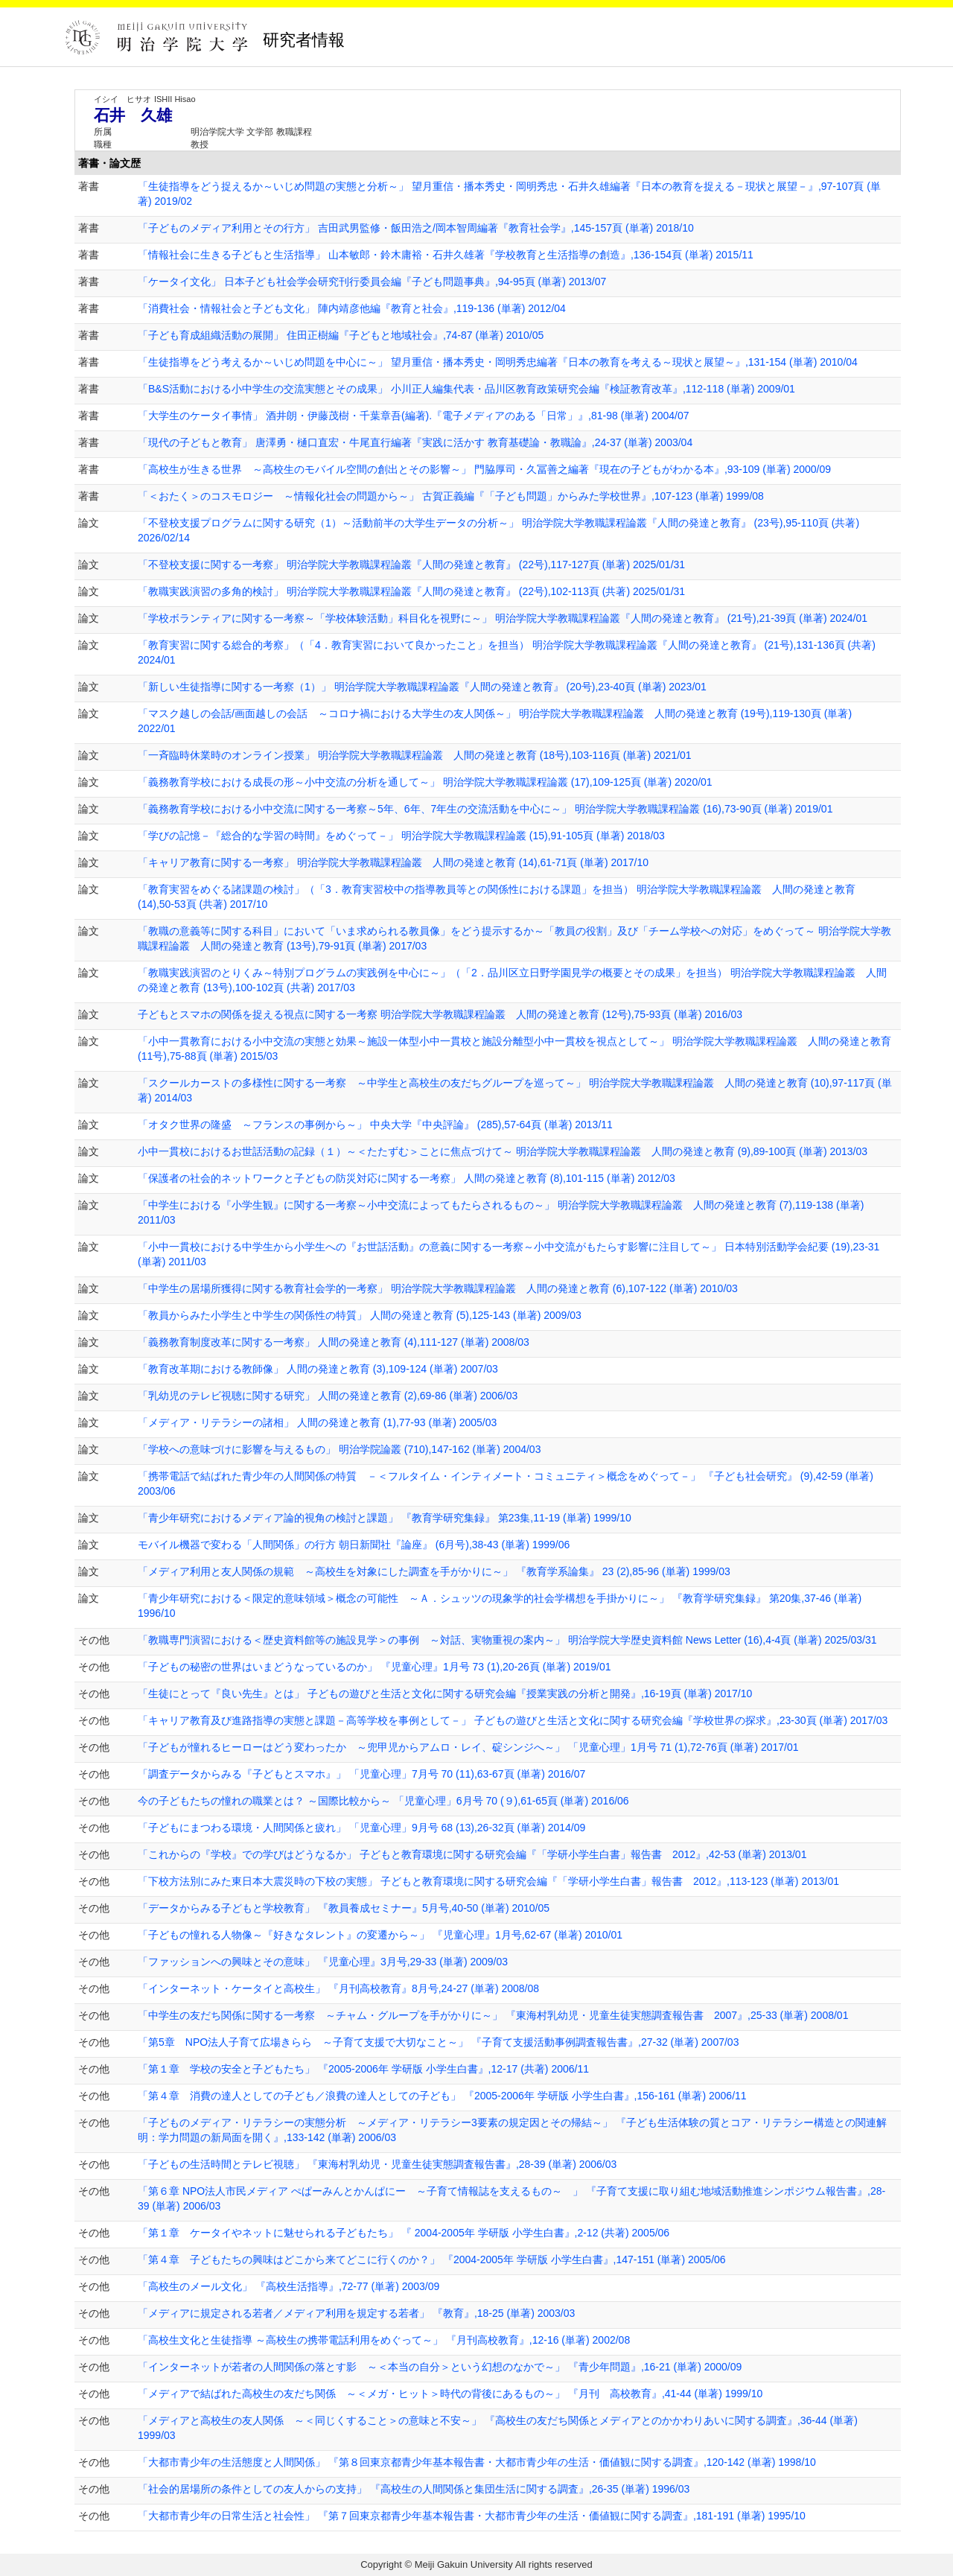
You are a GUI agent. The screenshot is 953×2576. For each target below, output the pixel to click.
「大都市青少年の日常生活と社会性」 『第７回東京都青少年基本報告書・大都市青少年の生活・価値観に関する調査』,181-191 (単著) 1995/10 (472, 2516)
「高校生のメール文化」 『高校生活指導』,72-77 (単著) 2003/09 (288, 2286)
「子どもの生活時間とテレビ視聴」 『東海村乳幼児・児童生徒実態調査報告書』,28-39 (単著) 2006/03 (377, 2164)
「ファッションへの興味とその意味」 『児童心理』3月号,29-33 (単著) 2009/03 (323, 1962)
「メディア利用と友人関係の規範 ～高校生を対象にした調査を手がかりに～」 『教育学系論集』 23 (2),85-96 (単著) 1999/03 (434, 1571)
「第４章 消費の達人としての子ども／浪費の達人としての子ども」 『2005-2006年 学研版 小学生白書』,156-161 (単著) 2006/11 (442, 2096)
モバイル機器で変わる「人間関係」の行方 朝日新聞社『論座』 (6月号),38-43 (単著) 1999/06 (354, 1545)
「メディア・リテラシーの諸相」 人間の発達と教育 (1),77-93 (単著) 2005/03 (317, 1422)
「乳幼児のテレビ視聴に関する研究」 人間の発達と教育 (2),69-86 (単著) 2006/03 (327, 1396)
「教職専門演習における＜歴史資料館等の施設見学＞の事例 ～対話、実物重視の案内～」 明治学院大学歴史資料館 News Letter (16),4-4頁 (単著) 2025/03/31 (507, 1640)
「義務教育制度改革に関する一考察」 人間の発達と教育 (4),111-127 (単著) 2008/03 (333, 1342)
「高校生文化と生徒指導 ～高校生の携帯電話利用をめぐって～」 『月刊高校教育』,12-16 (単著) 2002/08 (384, 2340)
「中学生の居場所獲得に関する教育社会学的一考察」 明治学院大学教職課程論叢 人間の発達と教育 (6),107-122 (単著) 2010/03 (438, 1288)
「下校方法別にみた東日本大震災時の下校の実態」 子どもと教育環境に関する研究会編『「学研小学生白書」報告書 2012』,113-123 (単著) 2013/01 (488, 1881)
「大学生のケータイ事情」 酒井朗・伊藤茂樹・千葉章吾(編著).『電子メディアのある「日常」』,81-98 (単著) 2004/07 (413, 416)
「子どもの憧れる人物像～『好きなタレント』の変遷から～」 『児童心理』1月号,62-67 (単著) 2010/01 (380, 1935)
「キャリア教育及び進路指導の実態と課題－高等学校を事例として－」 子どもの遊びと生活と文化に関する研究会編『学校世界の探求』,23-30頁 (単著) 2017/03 (512, 1720)
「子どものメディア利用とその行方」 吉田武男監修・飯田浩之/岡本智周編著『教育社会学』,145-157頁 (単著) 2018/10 (416, 228)
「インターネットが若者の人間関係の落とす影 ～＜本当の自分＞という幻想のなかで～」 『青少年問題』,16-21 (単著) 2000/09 (440, 2367)
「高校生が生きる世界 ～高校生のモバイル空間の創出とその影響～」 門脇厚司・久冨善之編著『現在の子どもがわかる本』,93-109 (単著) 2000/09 (484, 469)
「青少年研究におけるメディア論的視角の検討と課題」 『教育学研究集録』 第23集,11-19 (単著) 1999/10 (384, 1518)
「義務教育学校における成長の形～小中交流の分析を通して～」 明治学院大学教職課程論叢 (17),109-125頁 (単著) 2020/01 (425, 782)
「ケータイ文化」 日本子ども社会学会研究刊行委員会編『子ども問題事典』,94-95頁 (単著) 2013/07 (372, 281)
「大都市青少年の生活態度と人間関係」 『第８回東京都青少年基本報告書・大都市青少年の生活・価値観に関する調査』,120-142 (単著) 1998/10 (477, 2462)
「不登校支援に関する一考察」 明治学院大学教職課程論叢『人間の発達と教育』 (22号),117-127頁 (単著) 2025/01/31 (411, 564)
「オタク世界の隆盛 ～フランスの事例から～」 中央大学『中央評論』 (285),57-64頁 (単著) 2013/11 (375, 1124)
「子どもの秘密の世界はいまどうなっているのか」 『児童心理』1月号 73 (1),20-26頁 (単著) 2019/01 (374, 1667)
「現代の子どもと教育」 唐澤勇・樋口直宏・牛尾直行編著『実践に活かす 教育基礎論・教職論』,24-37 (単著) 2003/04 (415, 442)
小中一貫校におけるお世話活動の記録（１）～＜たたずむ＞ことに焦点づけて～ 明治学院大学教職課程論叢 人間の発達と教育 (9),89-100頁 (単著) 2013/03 (502, 1151)
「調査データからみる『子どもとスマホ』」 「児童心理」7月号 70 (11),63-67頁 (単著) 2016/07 (361, 1774)
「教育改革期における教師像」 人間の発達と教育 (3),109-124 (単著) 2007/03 (318, 1369)
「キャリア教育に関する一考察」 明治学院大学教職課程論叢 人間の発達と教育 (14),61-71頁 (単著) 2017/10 (393, 862)
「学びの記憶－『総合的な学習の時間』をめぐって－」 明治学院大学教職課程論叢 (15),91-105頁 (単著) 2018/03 (401, 836)
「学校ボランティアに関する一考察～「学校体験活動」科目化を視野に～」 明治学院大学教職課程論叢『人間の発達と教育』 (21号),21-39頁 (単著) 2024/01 (502, 618)
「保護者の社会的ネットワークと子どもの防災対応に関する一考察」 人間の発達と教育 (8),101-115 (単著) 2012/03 (406, 1178)
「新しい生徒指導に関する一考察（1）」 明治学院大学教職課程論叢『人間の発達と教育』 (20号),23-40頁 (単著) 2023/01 (422, 687)
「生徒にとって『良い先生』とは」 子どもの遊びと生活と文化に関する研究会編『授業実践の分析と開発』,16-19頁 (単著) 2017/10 (445, 1693)
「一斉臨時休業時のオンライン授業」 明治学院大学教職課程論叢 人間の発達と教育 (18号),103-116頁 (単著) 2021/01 (415, 755)
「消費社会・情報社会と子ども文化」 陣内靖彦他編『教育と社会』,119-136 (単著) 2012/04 (352, 308)
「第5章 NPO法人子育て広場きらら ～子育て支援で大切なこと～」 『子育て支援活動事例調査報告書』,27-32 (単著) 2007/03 (438, 2042)
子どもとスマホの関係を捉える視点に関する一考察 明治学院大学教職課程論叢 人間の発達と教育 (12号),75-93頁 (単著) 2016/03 (440, 1014)
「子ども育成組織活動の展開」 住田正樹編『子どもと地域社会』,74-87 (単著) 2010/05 (341, 335)
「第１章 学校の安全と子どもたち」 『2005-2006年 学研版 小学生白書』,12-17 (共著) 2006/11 (363, 2069)
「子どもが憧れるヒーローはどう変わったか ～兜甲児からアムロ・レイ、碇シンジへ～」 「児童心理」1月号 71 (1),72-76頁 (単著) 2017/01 (468, 1747)
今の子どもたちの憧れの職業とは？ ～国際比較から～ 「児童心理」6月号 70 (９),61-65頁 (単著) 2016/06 (383, 1801)
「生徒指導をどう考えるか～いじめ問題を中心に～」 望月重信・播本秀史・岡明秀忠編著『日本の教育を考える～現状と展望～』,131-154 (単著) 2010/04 (498, 362)
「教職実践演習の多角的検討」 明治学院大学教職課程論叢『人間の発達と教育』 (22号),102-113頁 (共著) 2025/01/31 (411, 591)
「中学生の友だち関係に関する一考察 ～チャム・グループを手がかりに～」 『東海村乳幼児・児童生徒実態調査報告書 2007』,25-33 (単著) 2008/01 (493, 2015)
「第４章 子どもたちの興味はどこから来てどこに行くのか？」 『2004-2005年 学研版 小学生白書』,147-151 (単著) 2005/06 (432, 2259)
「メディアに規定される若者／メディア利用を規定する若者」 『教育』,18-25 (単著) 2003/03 (356, 2313)
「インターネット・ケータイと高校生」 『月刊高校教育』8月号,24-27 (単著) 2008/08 (338, 1988)
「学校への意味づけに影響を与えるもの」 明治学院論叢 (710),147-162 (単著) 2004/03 (339, 1449)
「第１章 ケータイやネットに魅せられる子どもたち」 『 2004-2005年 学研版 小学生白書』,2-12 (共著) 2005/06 (403, 2233)
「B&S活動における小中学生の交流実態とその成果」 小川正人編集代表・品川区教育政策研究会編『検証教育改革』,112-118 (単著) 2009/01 (466, 389)
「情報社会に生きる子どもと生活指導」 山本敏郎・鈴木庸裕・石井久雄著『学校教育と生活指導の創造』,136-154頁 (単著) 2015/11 (445, 255)
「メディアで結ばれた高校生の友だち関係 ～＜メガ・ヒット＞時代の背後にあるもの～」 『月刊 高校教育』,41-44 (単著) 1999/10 (450, 2394)
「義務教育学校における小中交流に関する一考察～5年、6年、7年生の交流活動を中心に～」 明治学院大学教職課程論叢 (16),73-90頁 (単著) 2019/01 (485, 809)
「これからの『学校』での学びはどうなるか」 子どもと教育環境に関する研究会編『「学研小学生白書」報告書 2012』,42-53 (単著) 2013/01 (472, 1854)
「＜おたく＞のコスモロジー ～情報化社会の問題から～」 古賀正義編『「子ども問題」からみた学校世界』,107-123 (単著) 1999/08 (451, 496)
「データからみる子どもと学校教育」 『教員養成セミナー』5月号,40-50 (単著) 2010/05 (343, 1908)
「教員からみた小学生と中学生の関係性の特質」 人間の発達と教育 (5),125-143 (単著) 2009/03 (359, 1315)
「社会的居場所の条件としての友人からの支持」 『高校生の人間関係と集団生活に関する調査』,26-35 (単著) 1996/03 (413, 2489)
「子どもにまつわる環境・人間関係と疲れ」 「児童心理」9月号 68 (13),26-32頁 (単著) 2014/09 (361, 1828)
